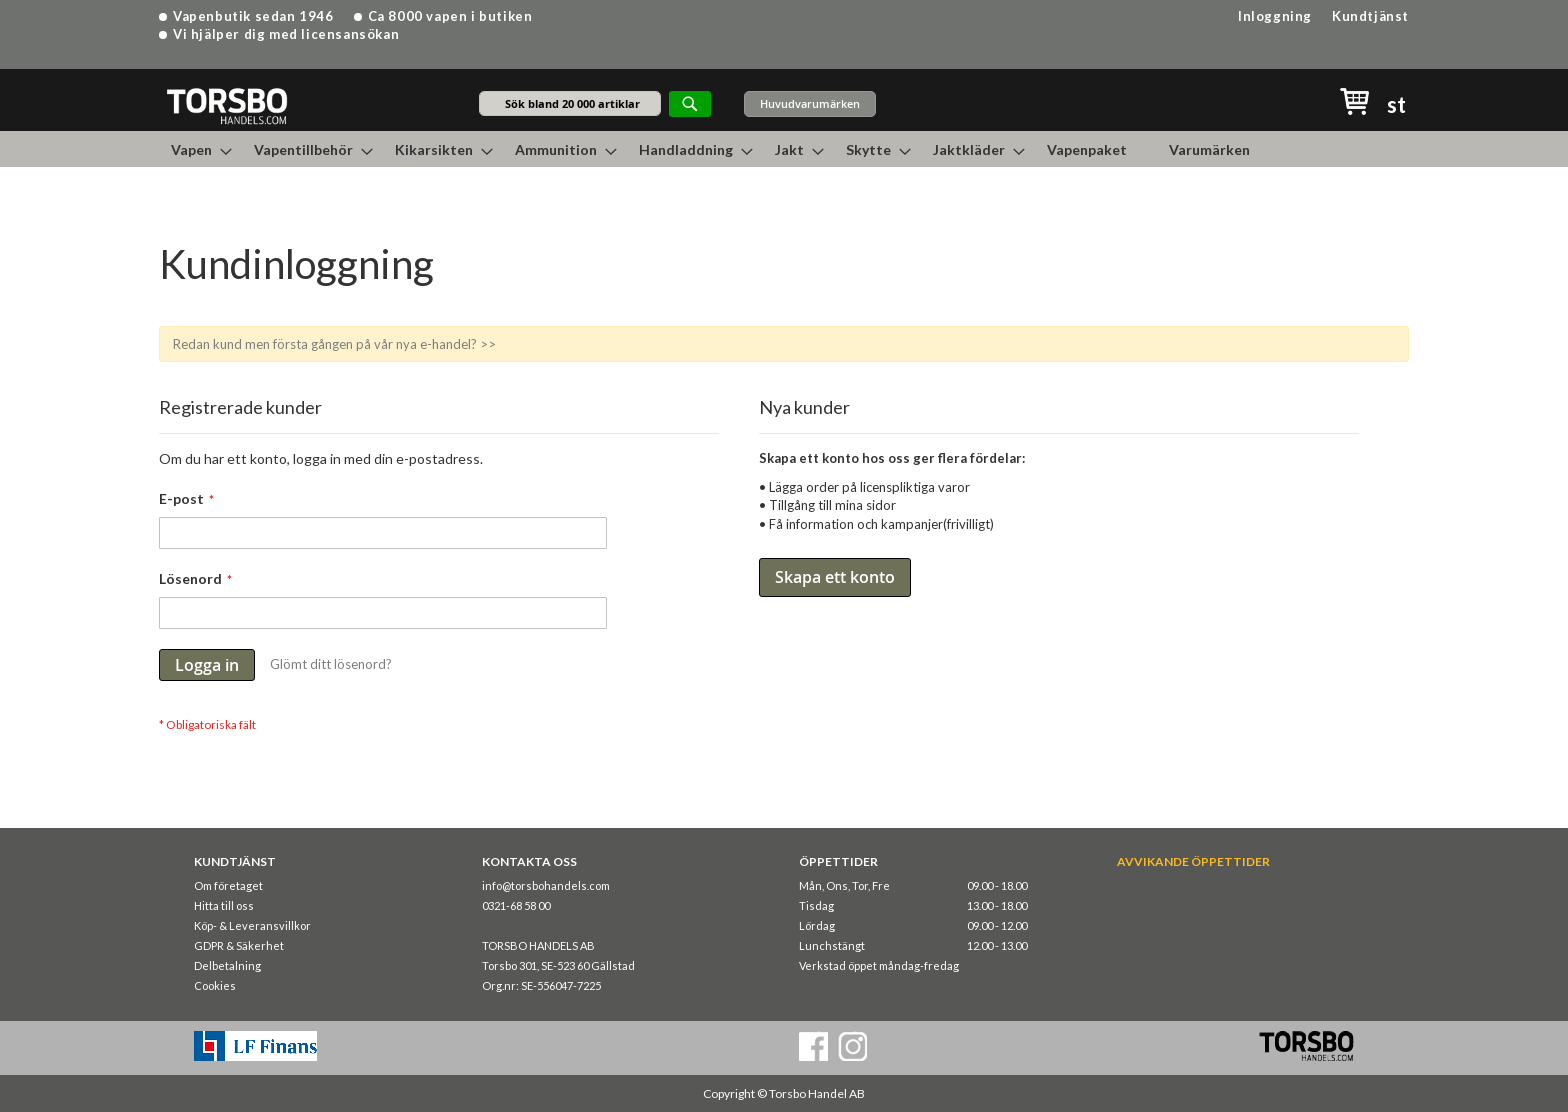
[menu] (784, 149)
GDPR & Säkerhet (239, 945)
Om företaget (228, 885)
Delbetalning (227, 965)
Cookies (215, 985)
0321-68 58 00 (516, 905)
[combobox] (570, 103)
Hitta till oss (224, 905)
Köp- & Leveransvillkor (252, 925)
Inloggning (1275, 16)
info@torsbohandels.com (546, 885)
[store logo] (226, 105)
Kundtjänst (1370, 16)
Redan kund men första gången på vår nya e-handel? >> (334, 344)
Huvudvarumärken (810, 103)
